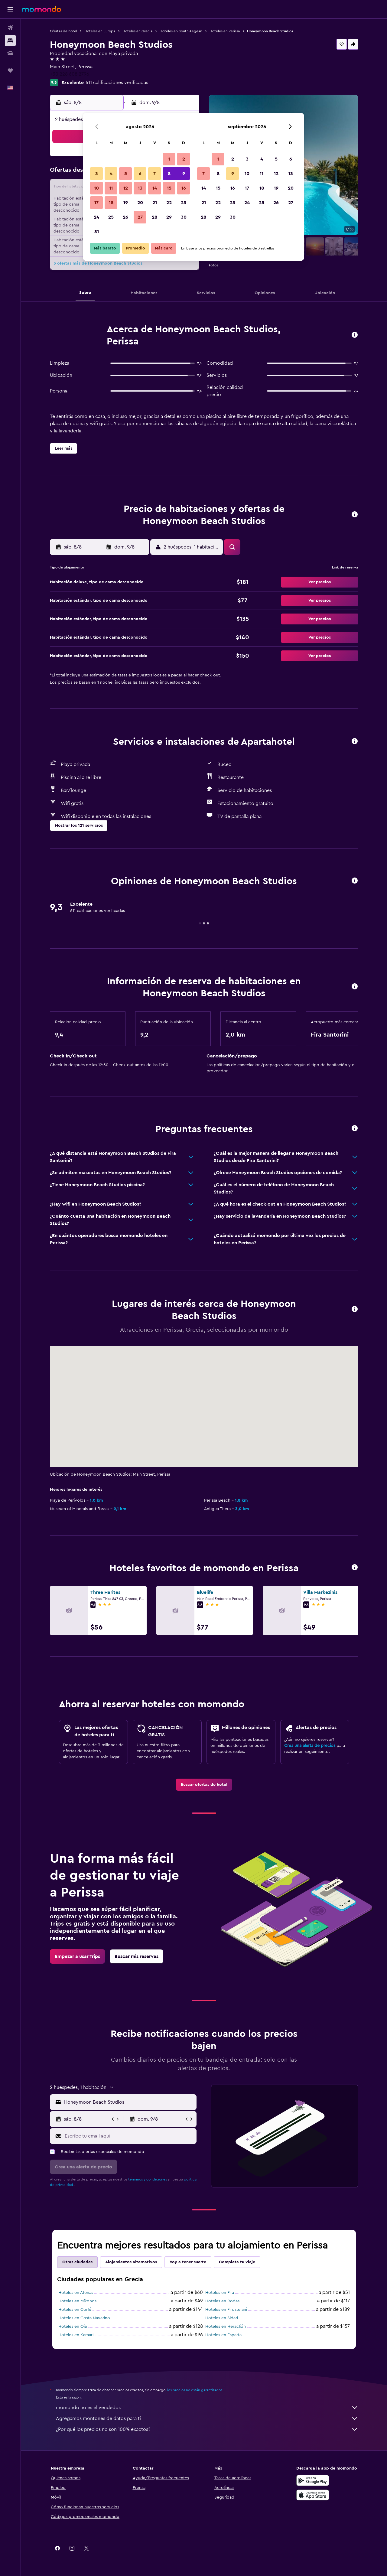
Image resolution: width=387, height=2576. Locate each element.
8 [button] (169, 173)
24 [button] (96, 217)
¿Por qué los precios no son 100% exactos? (207, 2429)
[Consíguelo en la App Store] (312, 2495)
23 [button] (183, 202)
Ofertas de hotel (63, 31)
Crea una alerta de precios (309, 1746)
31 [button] (96, 231)
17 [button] (96, 202)
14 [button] (154, 188)
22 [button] (169, 202)
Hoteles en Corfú (74, 2309)
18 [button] (111, 202)
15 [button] (169, 188)
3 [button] (96, 173)
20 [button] (140, 202)
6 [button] (140, 173)
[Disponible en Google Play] (312, 2480)
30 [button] (184, 217)
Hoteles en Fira (219, 2293)
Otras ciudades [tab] (77, 2262)
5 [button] (125, 173)
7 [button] (154, 173)
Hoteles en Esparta (223, 2335)
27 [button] (140, 217)
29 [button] (169, 217)
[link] (204, 1785)
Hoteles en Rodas (222, 2301)
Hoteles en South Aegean (181, 31)
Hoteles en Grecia (137, 31)
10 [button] (96, 188)
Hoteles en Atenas (75, 2293)
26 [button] (125, 217)
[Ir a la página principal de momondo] (41, 9)
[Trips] (10, 70)
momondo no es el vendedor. (207, 2407)
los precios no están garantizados (194, 2390)
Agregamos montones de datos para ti (207, 2418)
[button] (10, 9)
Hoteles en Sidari (221, 2318)
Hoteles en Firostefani (226, 2309)
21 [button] (154, 202)
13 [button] (140, 188)
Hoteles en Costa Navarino (84, 2318)
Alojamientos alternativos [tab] (131, 2262)
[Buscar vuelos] (10, 28)
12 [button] (125, 188)
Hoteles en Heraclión (225, 2326)
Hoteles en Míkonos (77, 2301)
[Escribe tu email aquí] (129, 2136)
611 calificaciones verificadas (117, 82)
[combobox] (129, 2102)
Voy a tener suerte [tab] (188, 2262)
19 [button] (125, 202)
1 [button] (169, 159)
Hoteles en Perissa (225, 31)
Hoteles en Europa (99, 31)
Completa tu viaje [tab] (237, 2262)
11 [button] (111, 188)
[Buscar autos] (10, 53)
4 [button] (111, 173)
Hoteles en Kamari (75, 2335)
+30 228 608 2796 (69, 74)
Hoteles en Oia (72, 2326)
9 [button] (183, 173)
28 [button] (154, 217)
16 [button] (183, 188)
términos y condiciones (147, 2179)
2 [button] (183, 159)
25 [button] (111, 217)
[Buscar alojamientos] (10, 40)
